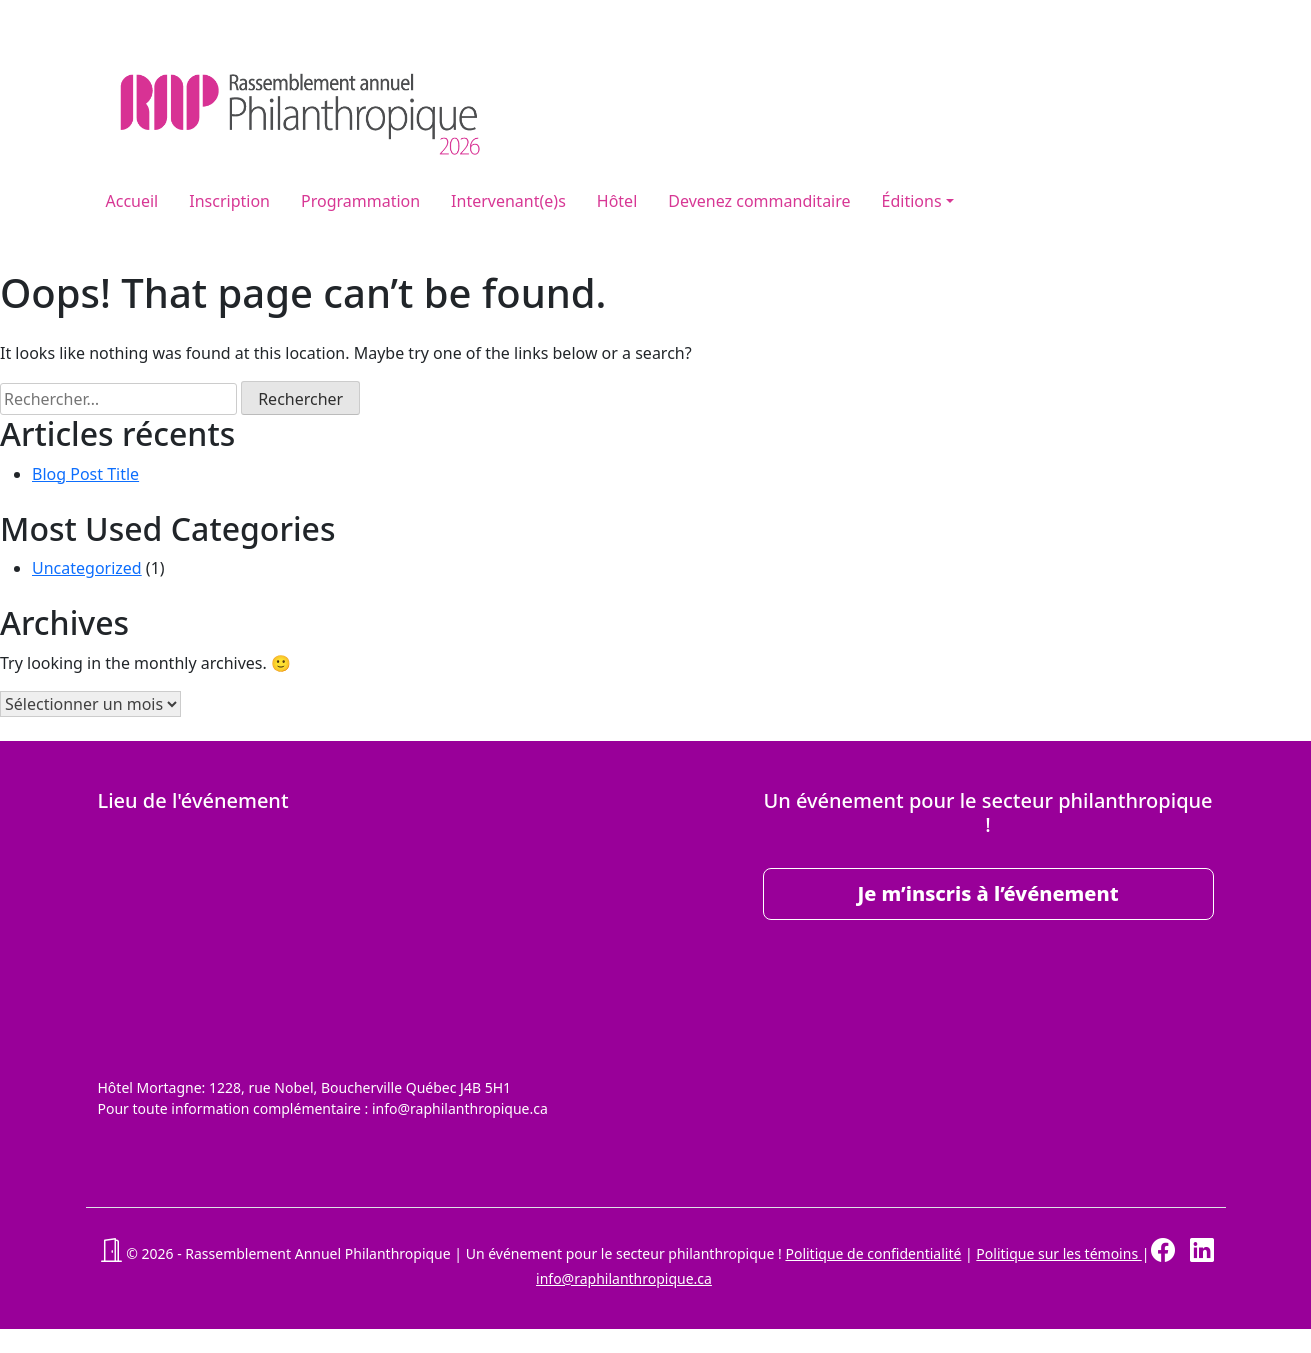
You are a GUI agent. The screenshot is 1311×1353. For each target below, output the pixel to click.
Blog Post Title (85, 474)
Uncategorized (87, 568)
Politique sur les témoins (1058, 1253)
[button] (111, 1253)
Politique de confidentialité (873, 1253)
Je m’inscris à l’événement (987, 893)
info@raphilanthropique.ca (624, 1278)
